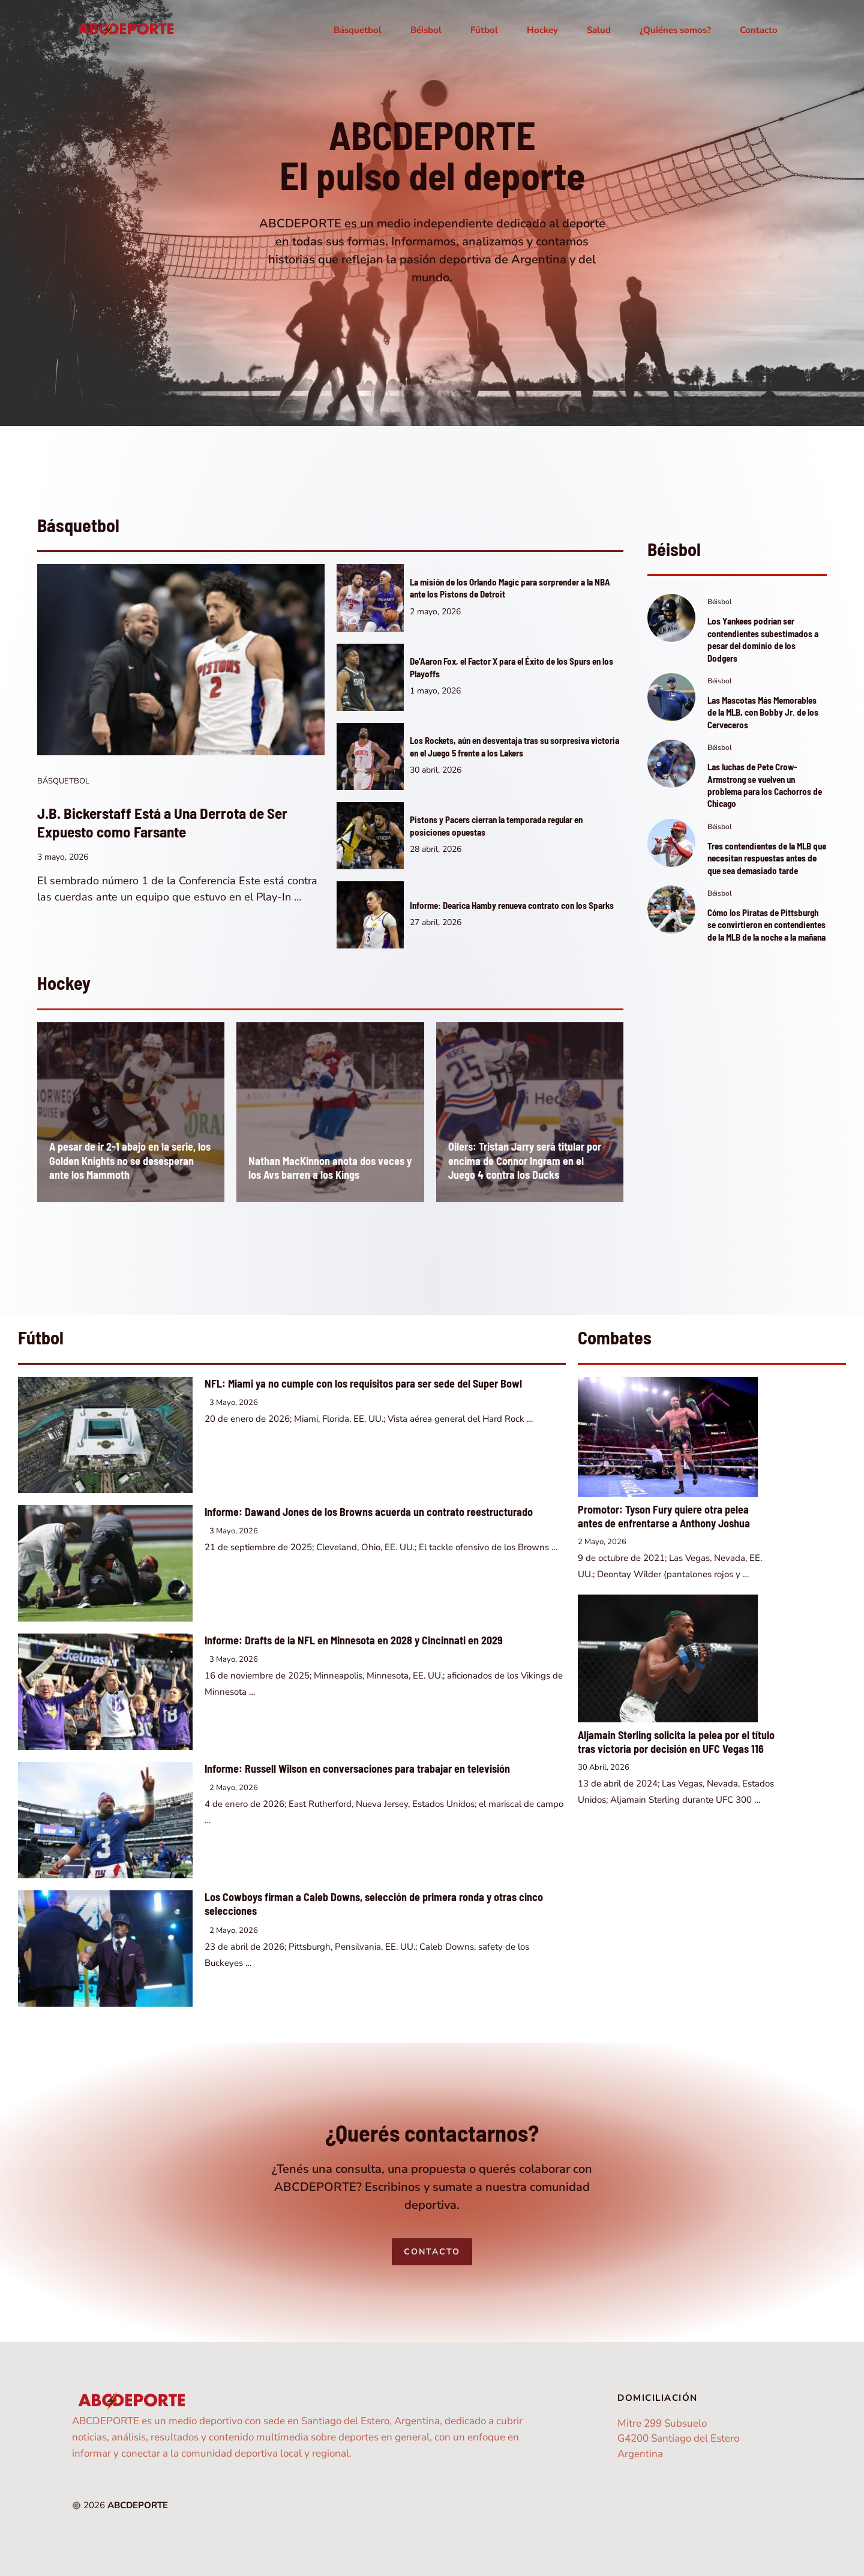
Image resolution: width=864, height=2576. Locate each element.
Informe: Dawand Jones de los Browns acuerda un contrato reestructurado (369, 1511)
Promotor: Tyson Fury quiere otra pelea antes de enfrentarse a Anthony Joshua (664, 1516)
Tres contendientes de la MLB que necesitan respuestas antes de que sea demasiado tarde (766, 858)
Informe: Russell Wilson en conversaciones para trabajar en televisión (357, 1768)
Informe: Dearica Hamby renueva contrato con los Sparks (512, 905)
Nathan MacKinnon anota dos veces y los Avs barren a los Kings (330, 1168)
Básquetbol (358, 30)
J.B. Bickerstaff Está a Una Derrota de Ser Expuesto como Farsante (162, 822)
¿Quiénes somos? (675, 30)
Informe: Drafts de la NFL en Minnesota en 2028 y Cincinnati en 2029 (354, 1640)
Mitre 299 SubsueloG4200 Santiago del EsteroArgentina (678, 2438)
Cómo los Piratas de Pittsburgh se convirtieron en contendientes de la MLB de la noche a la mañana (766, 924)
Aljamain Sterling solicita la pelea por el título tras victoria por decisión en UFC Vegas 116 (676, 1742)
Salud (599, 30)
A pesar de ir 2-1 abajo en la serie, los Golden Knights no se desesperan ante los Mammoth (130, 1160)
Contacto (759, 30)
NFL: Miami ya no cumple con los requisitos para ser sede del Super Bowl (363, 1383)
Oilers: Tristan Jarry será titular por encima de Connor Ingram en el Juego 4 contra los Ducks (524, 1160)
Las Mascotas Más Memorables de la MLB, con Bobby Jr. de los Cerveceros (762, 712)
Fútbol (484, 30)
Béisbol (426, 30)
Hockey (542, 30)
